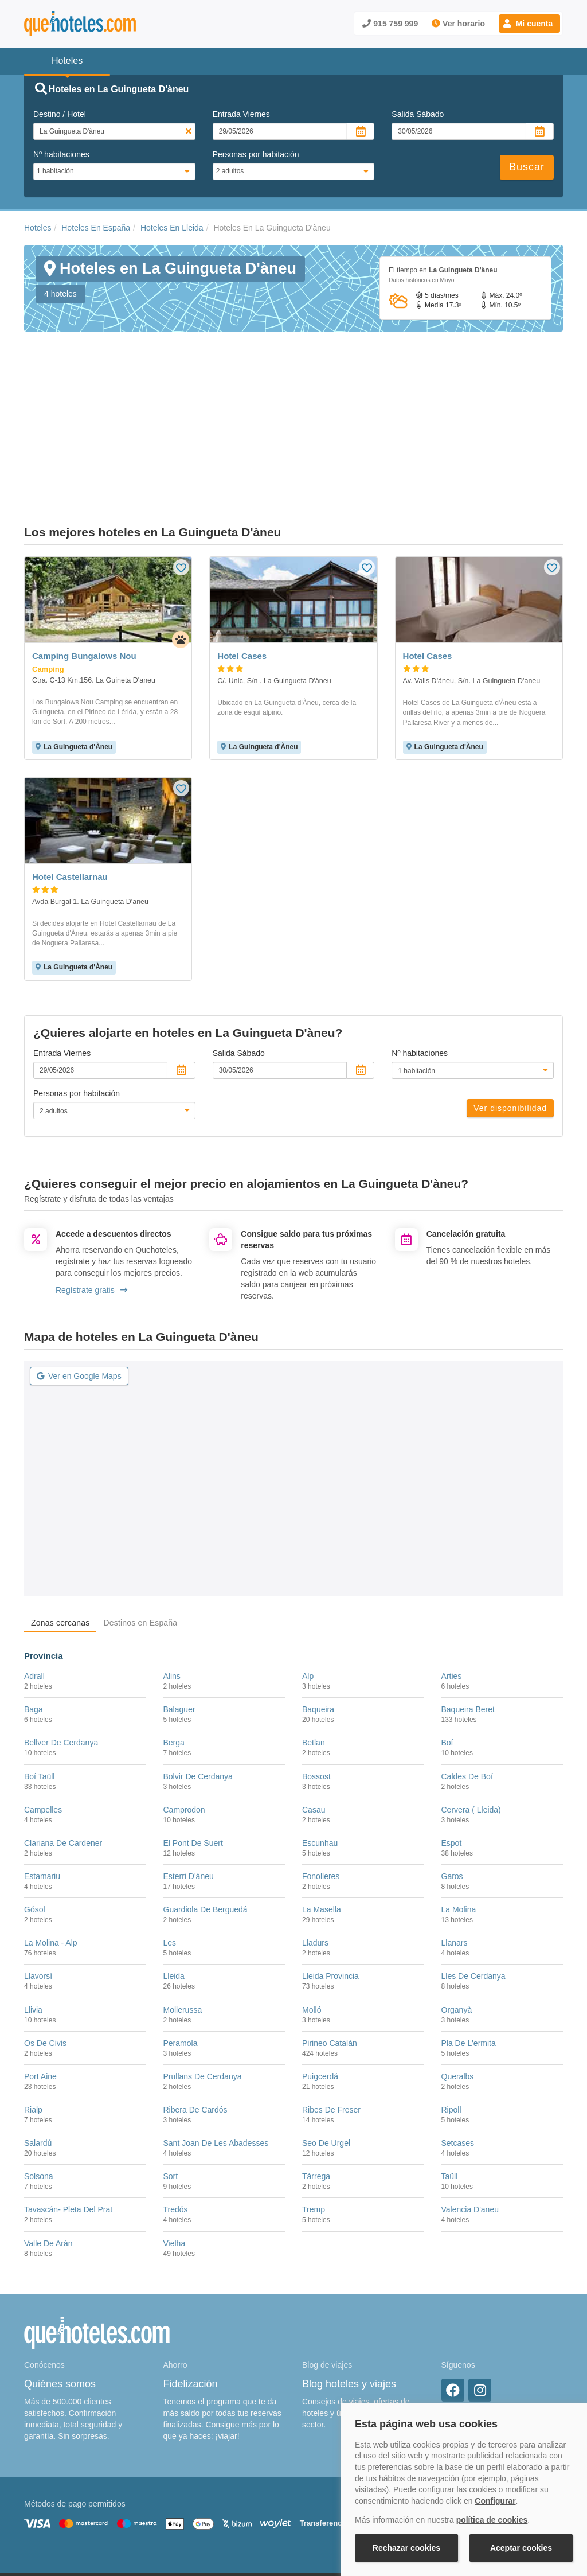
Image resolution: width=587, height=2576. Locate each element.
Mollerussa (182, 1913)
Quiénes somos (60, 2288)
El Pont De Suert (193, 1746)
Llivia (33, 1913)
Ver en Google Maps (79, 1279)
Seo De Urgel (326, 2047)
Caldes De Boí (467, 1680)
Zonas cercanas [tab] (60, 1526)
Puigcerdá (320, 1980)
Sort (170, 2080)
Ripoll (451, 2013)
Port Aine (40, 1980)
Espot (451, 1746)
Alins (172, 1580)
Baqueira (318, 1613)
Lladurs (315, 1847)
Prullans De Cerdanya (202, 1980)
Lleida (174, 1880)
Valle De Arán (48, 2147)
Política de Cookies (215, 2506)
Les (170, 1847)
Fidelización (190, 2288)
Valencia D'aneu (470, 2113)
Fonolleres (320, 1780)
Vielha (174, 2147)
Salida (418, 114)
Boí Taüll (39, 1680)
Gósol (34, 1813)
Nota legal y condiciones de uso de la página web (99, 2506)
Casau (313, 1713)
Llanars (454, 1847)
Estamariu (42, 1780)
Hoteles (37, 227)
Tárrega (316, 2080)
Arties (451, 1580)
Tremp (313, 2113)
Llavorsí (38, 1880)
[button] (529, 23)
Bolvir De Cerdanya (198, 1680)
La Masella (321, 1813)
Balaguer (179, 1613)
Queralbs (457, 1980)
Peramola (180, 1946)
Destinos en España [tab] (140, 1526)
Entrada (241, 114)
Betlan (313, 1646)
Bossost (316, 1680)
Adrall (34, 1580)
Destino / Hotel (59, 114)
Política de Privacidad (290, 2506)
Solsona (38, 2080)
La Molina (458, 1813)
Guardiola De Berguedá (205, 1813)
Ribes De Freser (331, 2013)
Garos (452, 1780)
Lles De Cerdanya (473, 1880)
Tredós (175, 2113)
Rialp (33, 2013)
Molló (311, 1913)
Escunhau (320, 1746)
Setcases (458, 2047)
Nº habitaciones (61, 154)
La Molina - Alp (50, 1847)
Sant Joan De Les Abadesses (216, 2047)
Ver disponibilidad (510, 1011)
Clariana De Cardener (63, 1746)
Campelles (43, 1713)
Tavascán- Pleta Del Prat (68, 2113)
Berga (174, 1646)
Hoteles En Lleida (172, 227)
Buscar (527, 167)
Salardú (38, 2047)
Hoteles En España (95, 227)
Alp (308, 1580)
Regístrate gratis (91, 1193)
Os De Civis (45, 1946)
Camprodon (184, 1713)
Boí (447, 1646)
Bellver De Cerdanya (61, 1646)
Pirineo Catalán (329, 1946)
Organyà (456, 1913)
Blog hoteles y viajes (349, 2288)
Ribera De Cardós (195, 2013)
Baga (33, 1613)
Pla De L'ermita (468, 1946)
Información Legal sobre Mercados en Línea (91, 2523)
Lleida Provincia (330, 1880)
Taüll (449, 2080)
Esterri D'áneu (188, 1780)
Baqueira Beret (468, 1613)
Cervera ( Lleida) (471, 1713)
